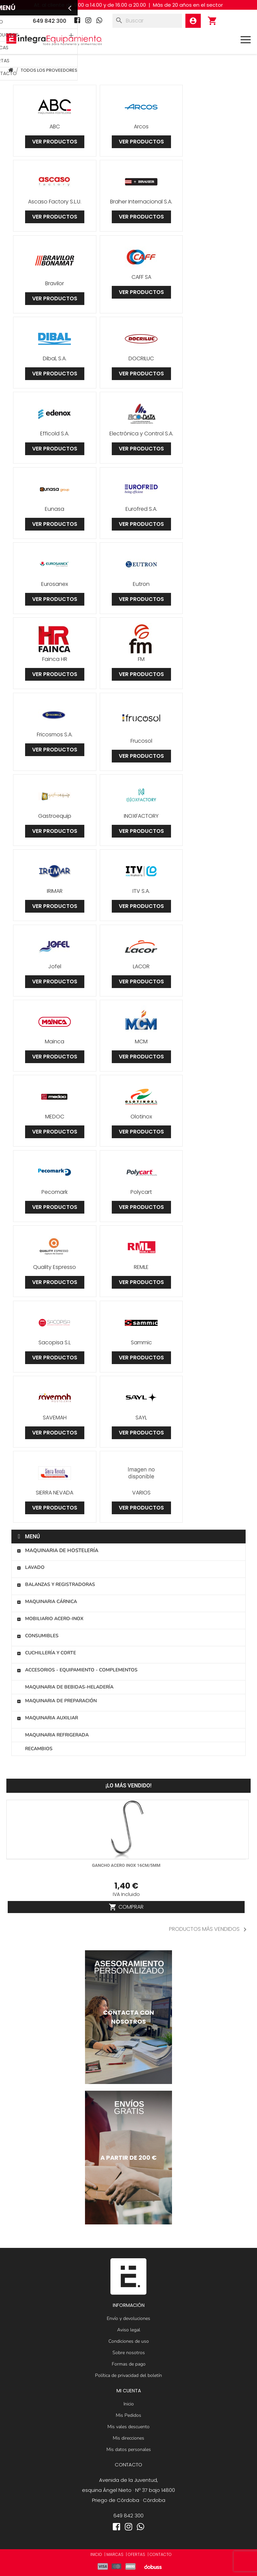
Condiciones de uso (128, 2341)
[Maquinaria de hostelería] (128, 2157)
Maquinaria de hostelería (57, 1550)
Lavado (31, 1567)
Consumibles (38, 1636)
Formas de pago (129, 2364)
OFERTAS (136, 2554)
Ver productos (54, 141)
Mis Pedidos (128, 2415)
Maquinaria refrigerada (57, 1735)
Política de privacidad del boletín (128, 2375)
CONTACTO (161, 2554)
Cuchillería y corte (46, 1653)
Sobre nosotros (128, 2352)
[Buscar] (147, 21)
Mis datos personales (128, 2449)
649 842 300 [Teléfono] (49, 21)
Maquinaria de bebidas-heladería (69, 1687)
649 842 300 (128, 2515)
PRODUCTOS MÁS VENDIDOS (209, 1929)
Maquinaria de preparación (57, 1701)
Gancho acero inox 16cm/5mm (126, 1865)
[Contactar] (128, 2017)
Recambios (39, 1748)
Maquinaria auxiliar (47, 1718)
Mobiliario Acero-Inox (50, 1618)
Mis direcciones (128, 2438)
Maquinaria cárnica (47, 1601)
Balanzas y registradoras (56, 1584)
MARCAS (114, 2554)
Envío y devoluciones (128, 2318)
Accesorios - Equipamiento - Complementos (77, 1670)
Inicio (128, 2404)
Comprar (126, 1907)
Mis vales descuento (128, 2427)
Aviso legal (128, 2330)
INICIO (96, 2554)
